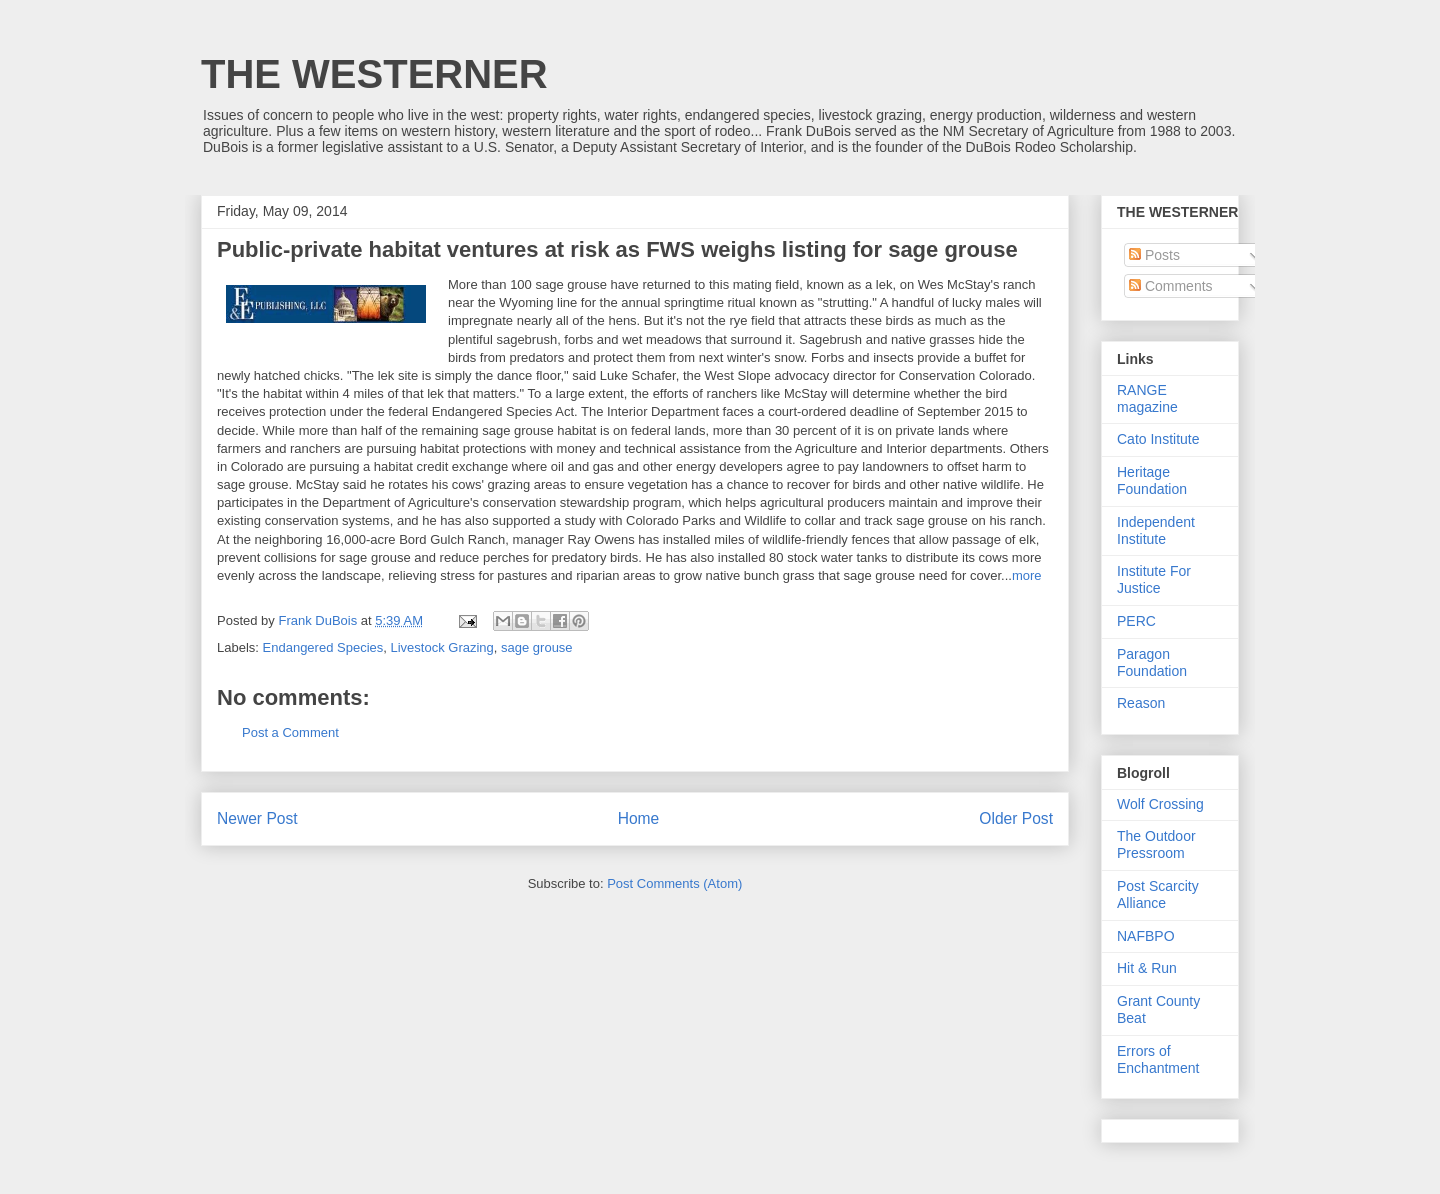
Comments (1171, 286)
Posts (1154, 255)
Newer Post (257, 818)
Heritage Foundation (1152, 480)
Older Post (1016, 818)
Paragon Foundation (1152, 662)
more (1027, 575)
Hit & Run (1147, 968)
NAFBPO (1146, 936)
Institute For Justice (1154, 579)
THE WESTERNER (374, 74)
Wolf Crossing (1160, 804)
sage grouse (537, 647)
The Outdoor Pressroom (1156, 844)
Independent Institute (1156, 530)
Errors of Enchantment (1158, 1059)
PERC (1136, 621)
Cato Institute (1158, 439)
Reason (1141, 703)
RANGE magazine (1147, 398)
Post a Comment (290, 732)
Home (639, 818)
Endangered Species (323, 647)
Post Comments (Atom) (674, 883)
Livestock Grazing (441, 647)
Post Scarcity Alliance (1158, 894)
